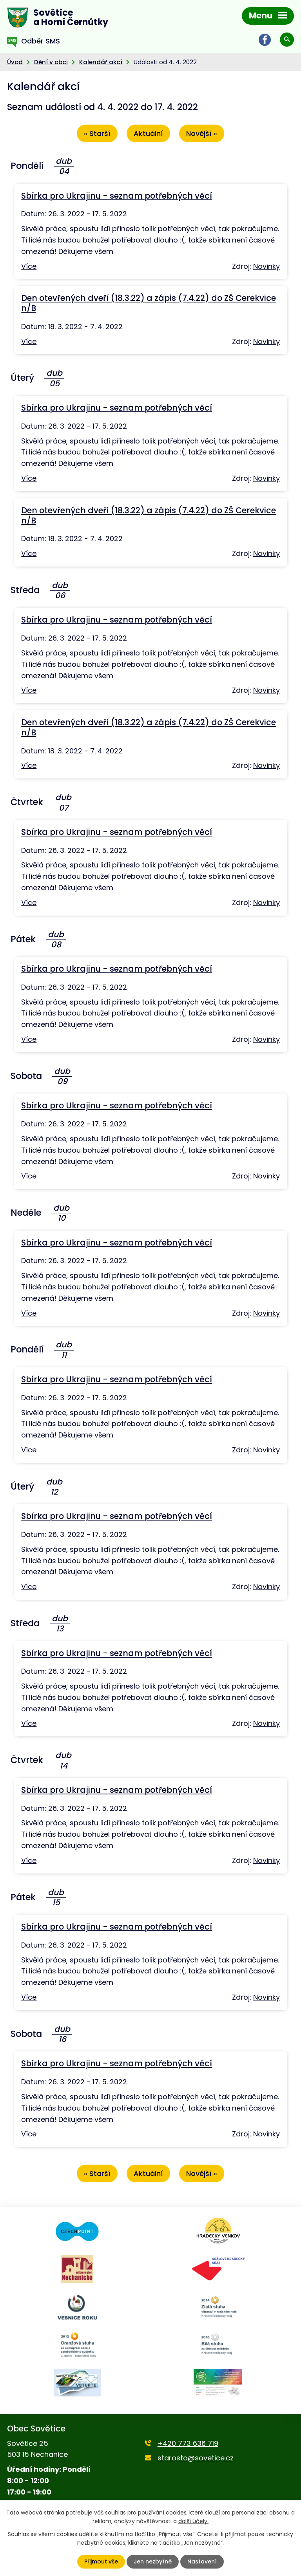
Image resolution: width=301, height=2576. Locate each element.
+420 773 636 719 (188, 2443)
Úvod (15, 62)
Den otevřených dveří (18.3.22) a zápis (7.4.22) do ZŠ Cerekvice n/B (148, 303)
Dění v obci (51, 62)
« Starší (97, 134)
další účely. (193, 2521)
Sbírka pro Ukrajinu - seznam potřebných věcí (116, 195)
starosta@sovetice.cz (196, 2458)
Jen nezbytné (153, 2561)
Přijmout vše (101, 2561)
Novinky (266, 266)
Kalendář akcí (100, 62)
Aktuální (148, 134)
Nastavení (202, 2561)
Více (28, 266)
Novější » (201, 134)
